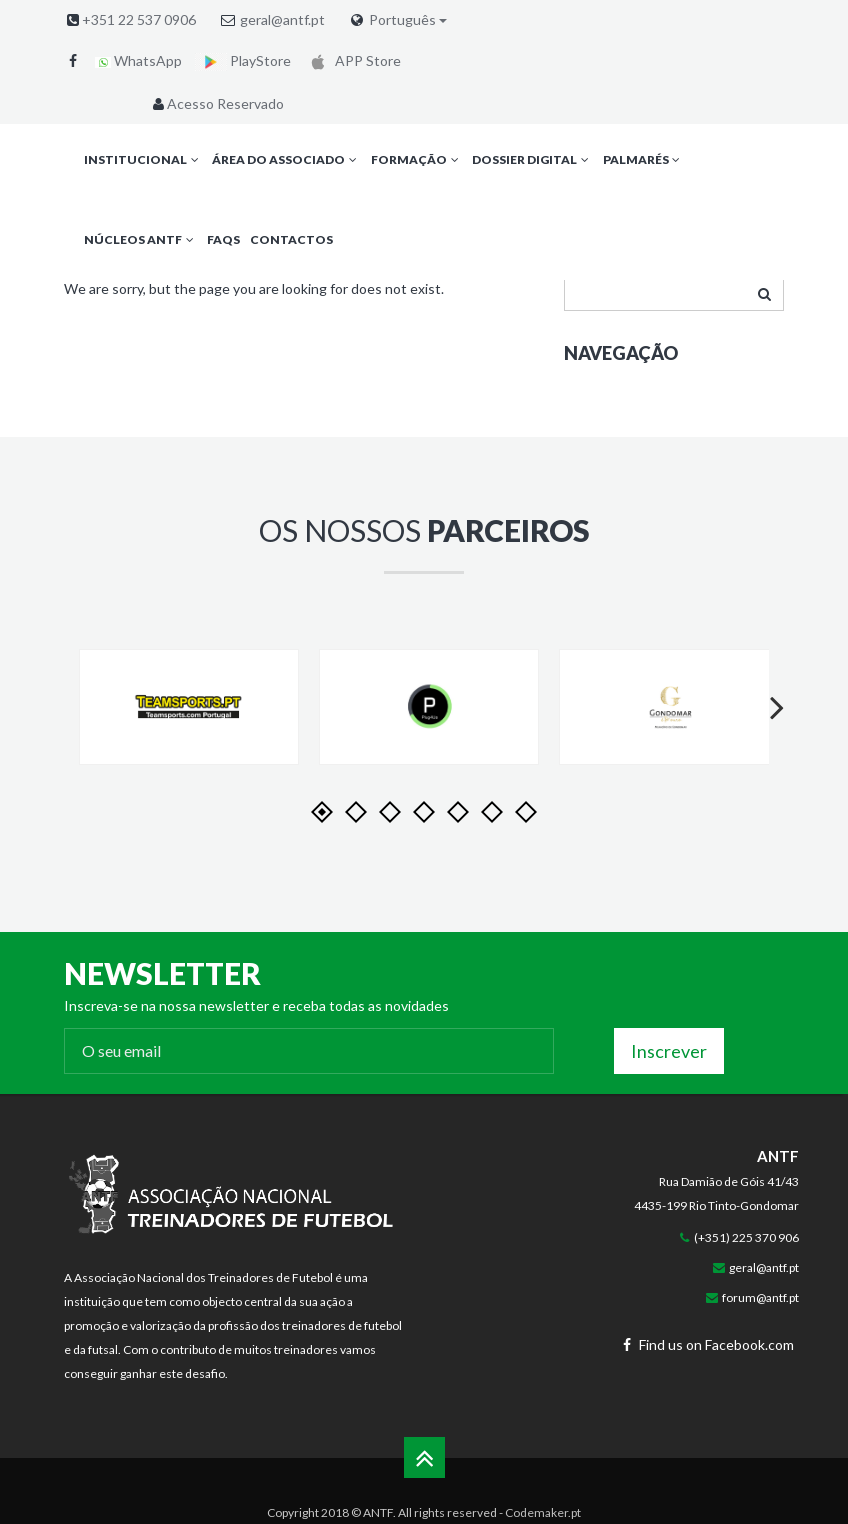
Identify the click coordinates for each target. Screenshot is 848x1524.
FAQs (223, 239)
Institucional (143, 159)
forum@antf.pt (760, 1297)
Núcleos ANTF (140, 239)
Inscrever (669, 1051)
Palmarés (643, 159)
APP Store (352, 60)
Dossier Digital (532, 159)
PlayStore (243, 60)
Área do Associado (286, 159)
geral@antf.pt (282, 19)
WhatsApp (138, 60)
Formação (416, 159)
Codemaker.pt (543, 1512)
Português (408, 20)
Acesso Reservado (216, 103)
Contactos (291, 239)
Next (768, 726)
